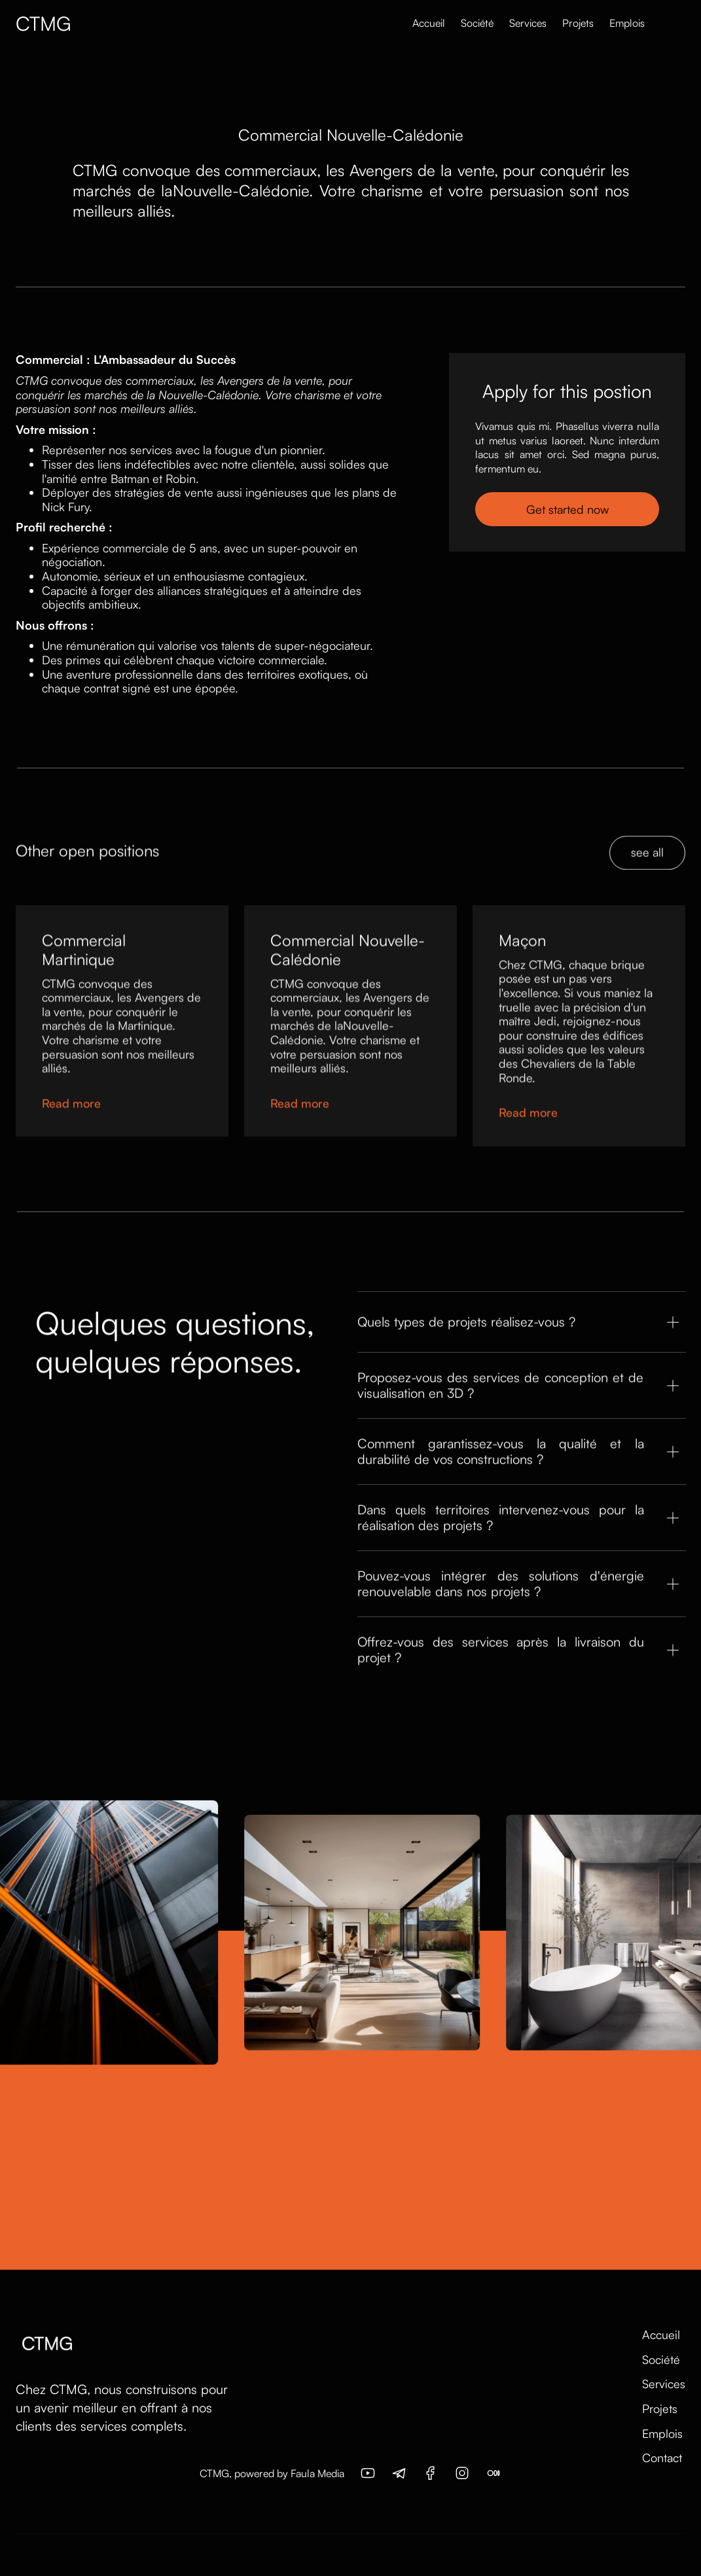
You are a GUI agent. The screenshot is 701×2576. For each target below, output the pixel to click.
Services (528, 22)
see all (647, 877)
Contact (662, 2458)
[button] (659, 23)
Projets (578, 22)
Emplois (627, 22)
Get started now (567, 510)
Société (477, 22)
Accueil (428, 22)
